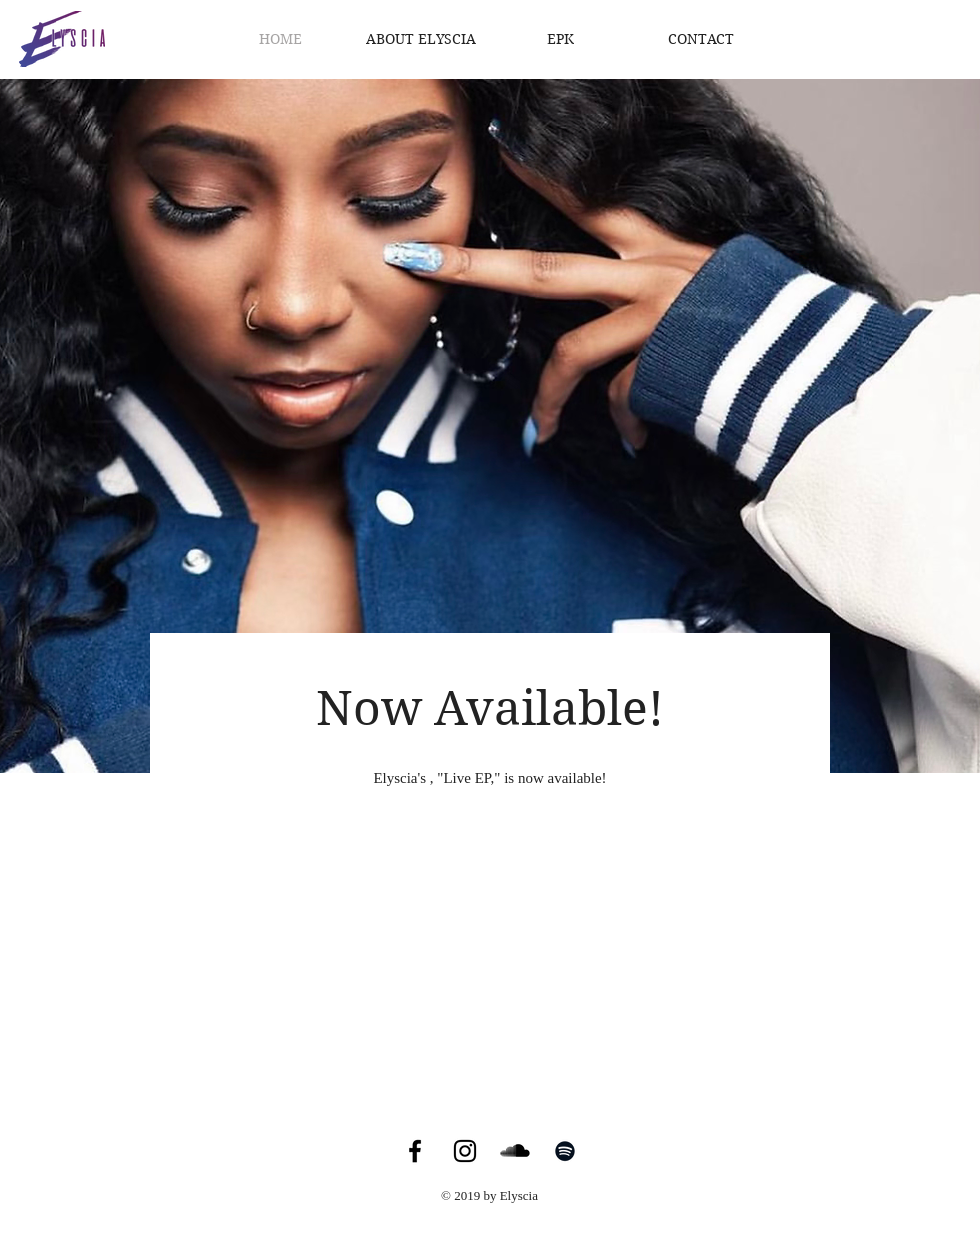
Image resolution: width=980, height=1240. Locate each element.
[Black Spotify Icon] (565, 1151)
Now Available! (490, 708)
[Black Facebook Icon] (415, 1151)
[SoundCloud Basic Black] (515, 1151)
